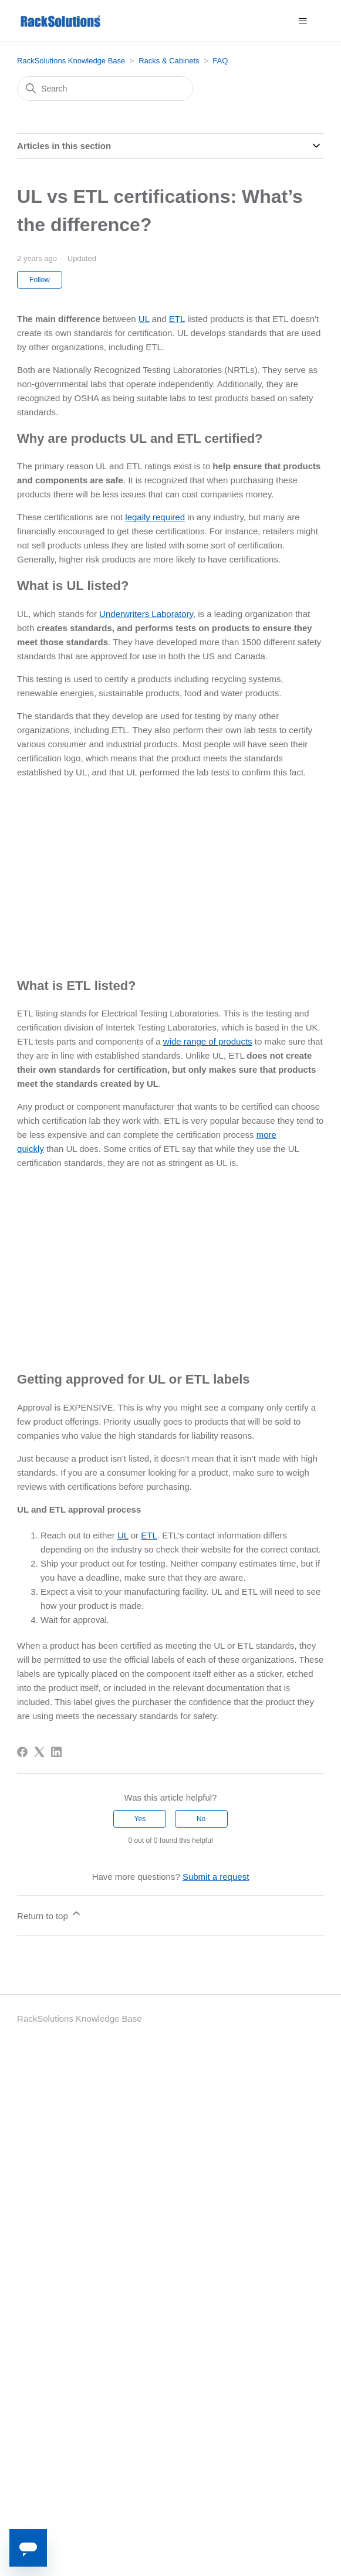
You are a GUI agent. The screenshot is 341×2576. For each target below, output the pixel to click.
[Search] (105, 88)
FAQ (220, 60)
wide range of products (207, 1041)
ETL (177, 319)
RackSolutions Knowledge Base (71, 60)
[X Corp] (39, 1752)
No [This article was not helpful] (201, 1819)
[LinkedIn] (56, 1752)
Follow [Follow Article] (39, 280)
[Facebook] (22, 1752)
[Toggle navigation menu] (303, 21)
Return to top (49, 1914)
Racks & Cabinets (169, 60)
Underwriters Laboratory (146, 614)
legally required (155, 517)
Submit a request (216, 1877)
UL (144, 319)
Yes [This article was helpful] (140, 1819)
